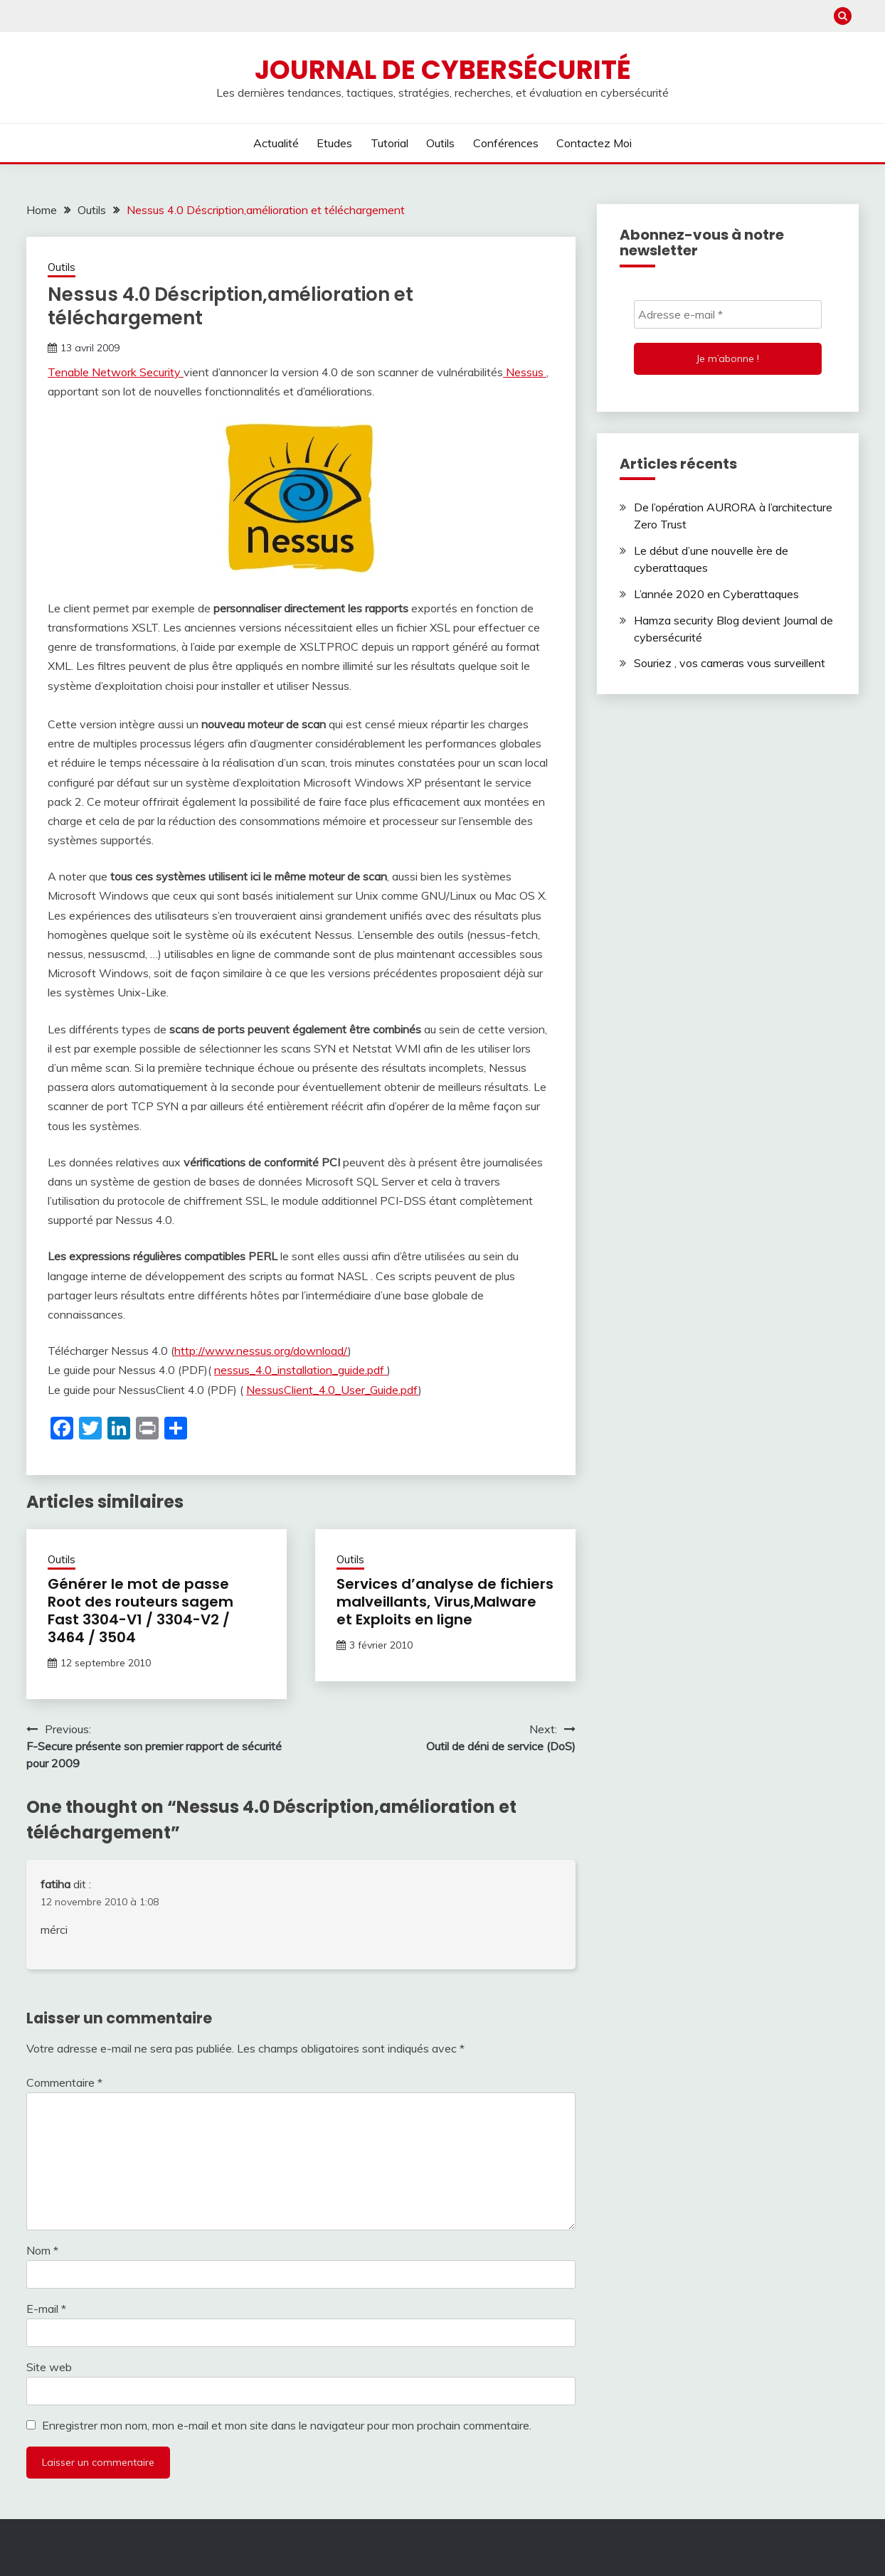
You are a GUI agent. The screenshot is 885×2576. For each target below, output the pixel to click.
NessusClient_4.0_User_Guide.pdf (332, 1390)
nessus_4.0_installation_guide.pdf (300, 1370)
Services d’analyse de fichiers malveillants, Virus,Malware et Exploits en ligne (444, 1601)
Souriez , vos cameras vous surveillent (729, 663)
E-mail (46, 2308)
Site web (49, 2367)
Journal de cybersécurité (443, 69)
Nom (42, 2250)
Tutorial (389, 143)
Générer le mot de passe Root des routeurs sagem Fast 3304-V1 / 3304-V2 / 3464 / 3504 (140, 1610)
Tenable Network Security (116, 372)
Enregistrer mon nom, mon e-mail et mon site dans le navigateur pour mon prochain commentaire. (286, 2425)
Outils (440, 143)
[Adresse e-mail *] (728, 314)
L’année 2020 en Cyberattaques (716, 594)
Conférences (506, 143)
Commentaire (64, 2082)
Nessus (524, 372)
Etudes (334, 143)
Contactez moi (594, 143)
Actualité (276, 143)
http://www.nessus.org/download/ (261, 1350)
